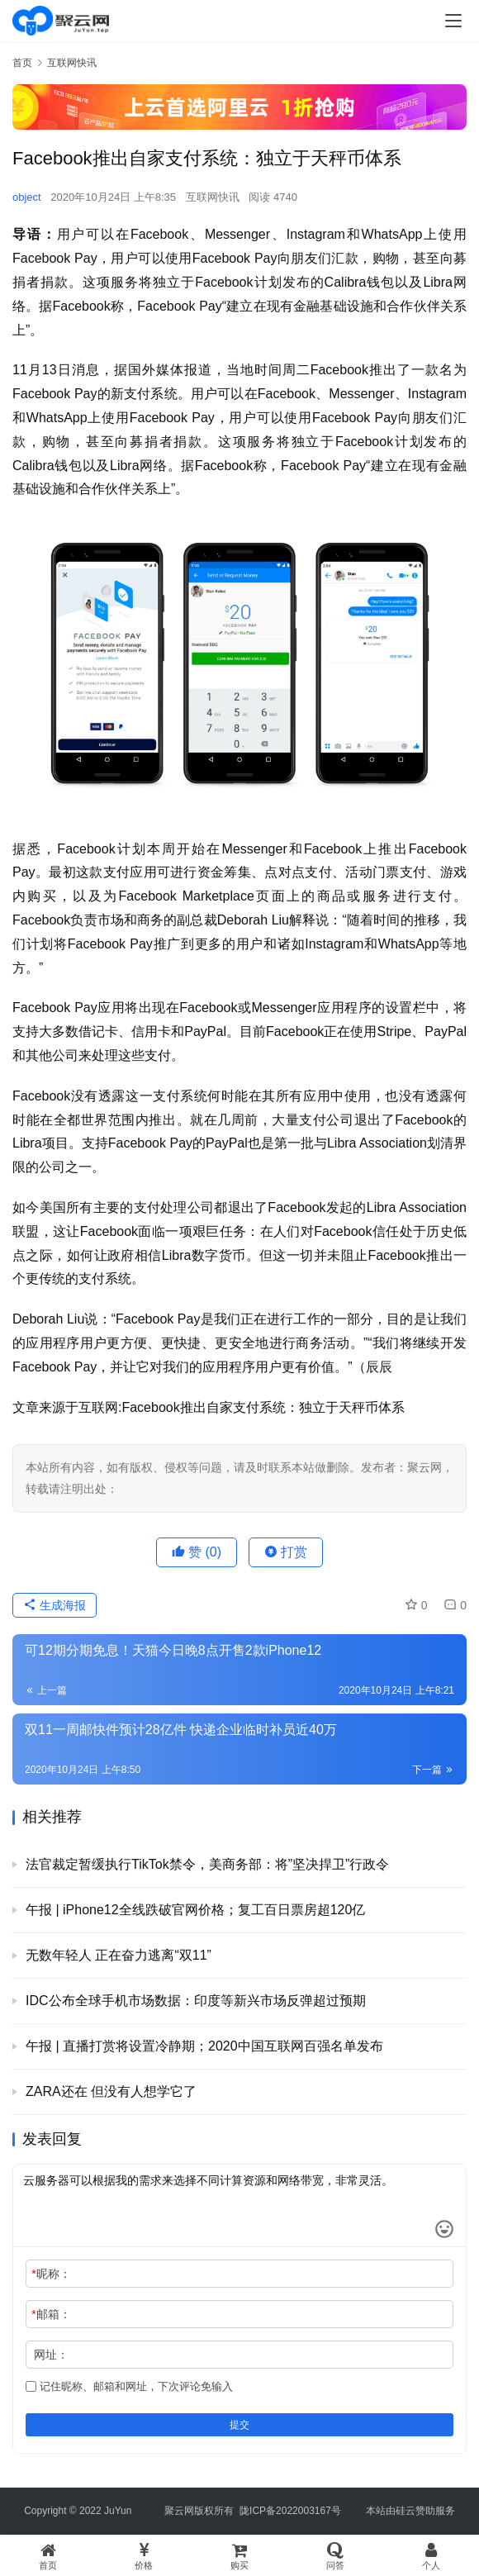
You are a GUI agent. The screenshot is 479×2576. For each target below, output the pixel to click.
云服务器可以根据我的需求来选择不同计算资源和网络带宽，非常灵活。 (239, 2206)
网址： (51, 2354)
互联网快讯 (213, 197)
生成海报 (54, 1605)
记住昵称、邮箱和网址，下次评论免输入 (129, 2386)
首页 (22, 63)
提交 (239, 2425)
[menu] (453, 21)
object (26, 197)
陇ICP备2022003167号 (290, 2511)
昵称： (50, 2273)
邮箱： (50, 2314)
